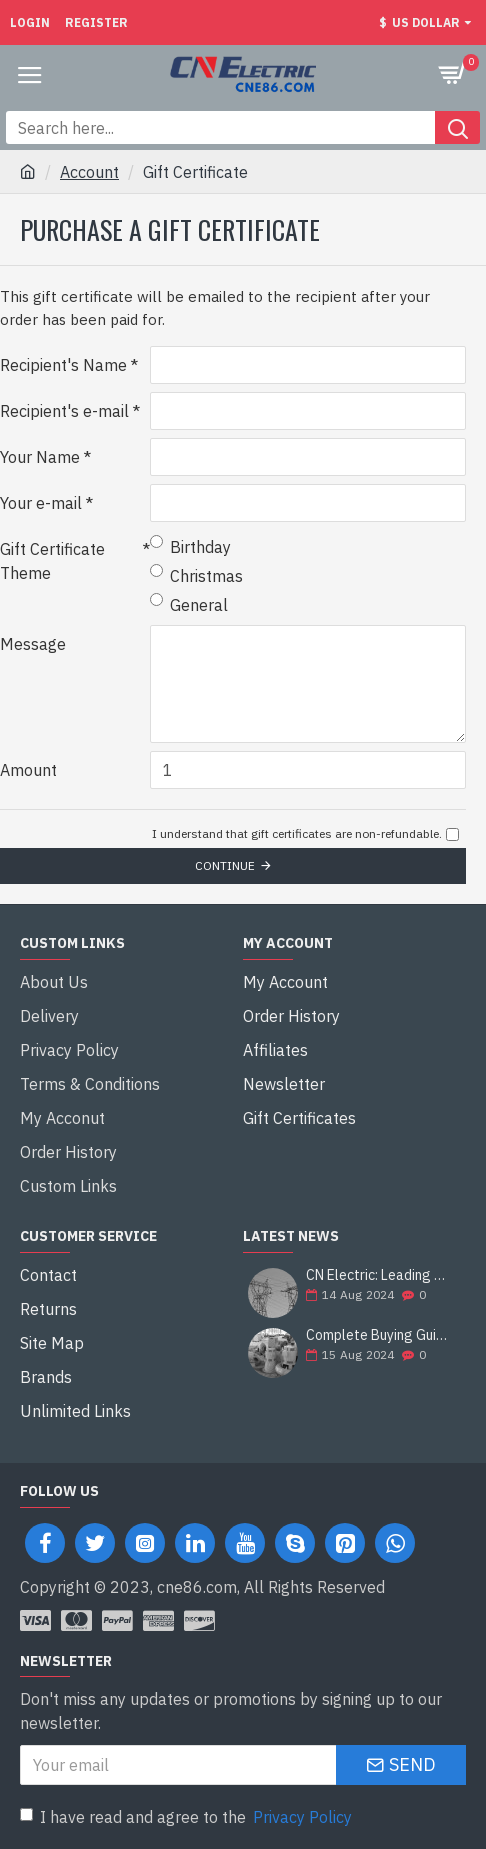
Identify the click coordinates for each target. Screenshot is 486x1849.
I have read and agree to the (187, 1817)
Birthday (190, 546)
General (189, 604)
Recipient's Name (63, 365)
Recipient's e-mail (64, 411)
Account (89, 172)
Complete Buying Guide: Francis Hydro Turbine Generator (379, 1335)
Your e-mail (41, 503)
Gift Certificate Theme (52, 561)
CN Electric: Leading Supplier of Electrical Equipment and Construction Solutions (379, 1275)
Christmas (196, 575)
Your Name (40, 457)
